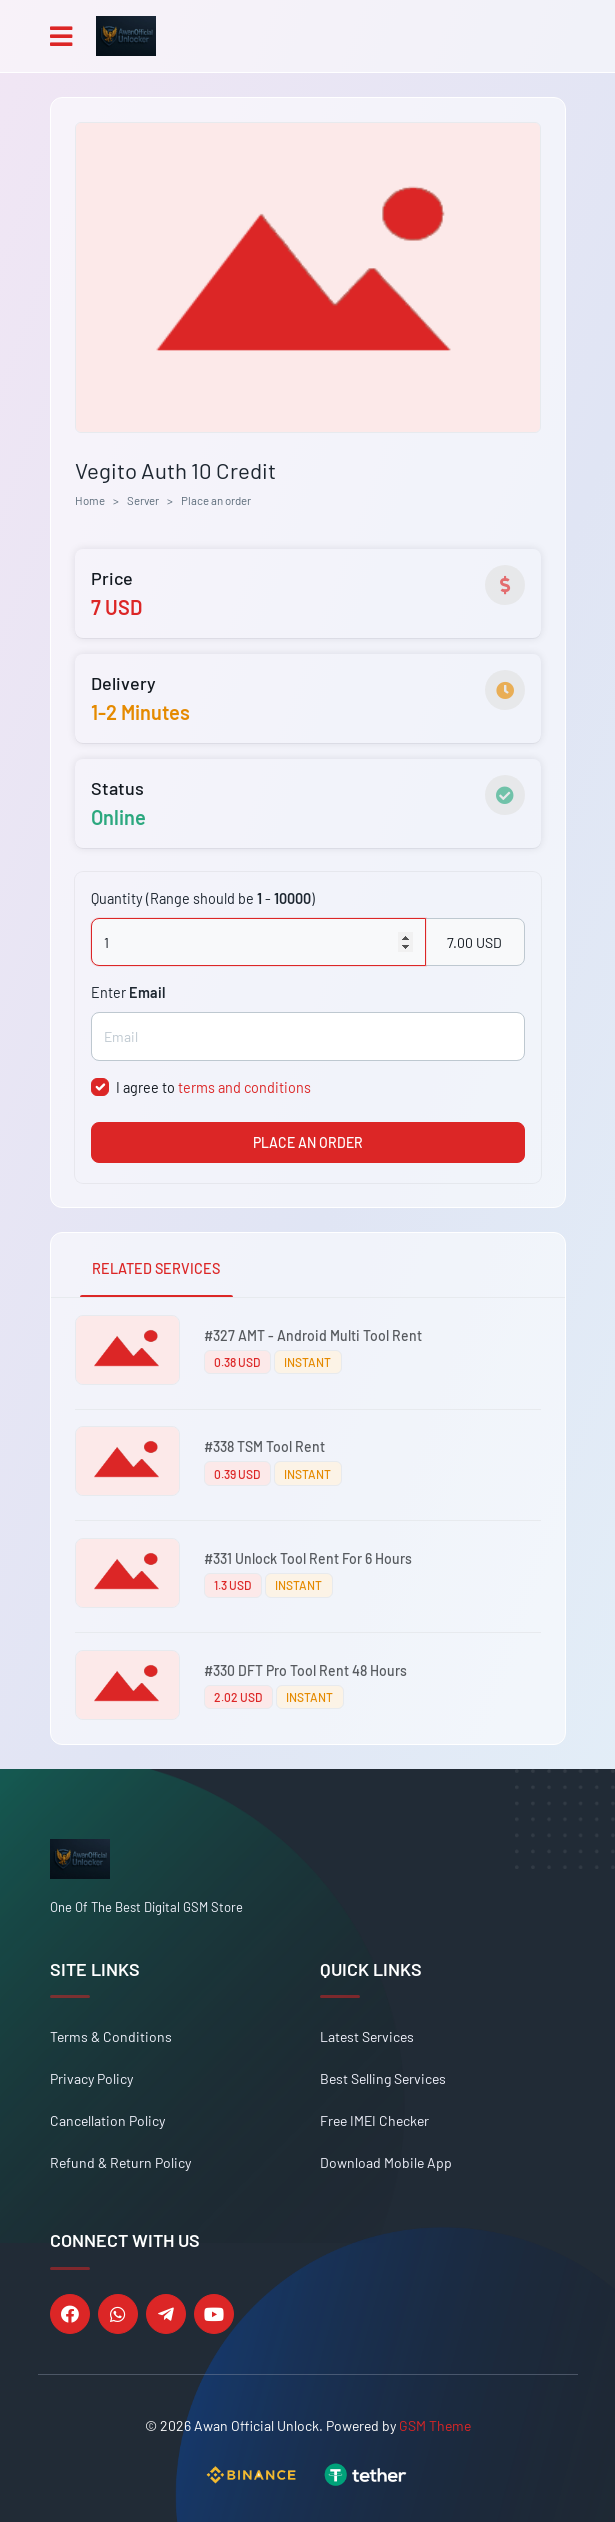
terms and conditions (244, 1087)
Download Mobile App (386, 2162)
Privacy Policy (91, 2078)
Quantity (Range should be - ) (203, 898)
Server (143, 500)
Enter (128, 992)
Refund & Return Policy (120, 2162)
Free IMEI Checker (374, 2120)
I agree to (213, 1087)
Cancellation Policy (107, 2120)
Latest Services (367, 2036)
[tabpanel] (308, 1521)
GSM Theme (435, 2425)
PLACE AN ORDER (308, 1142)
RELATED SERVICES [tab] (156, 1268)
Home (90, 500)
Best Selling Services (383, 2078)
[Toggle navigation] (61, 36)
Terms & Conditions (111, 2036)
